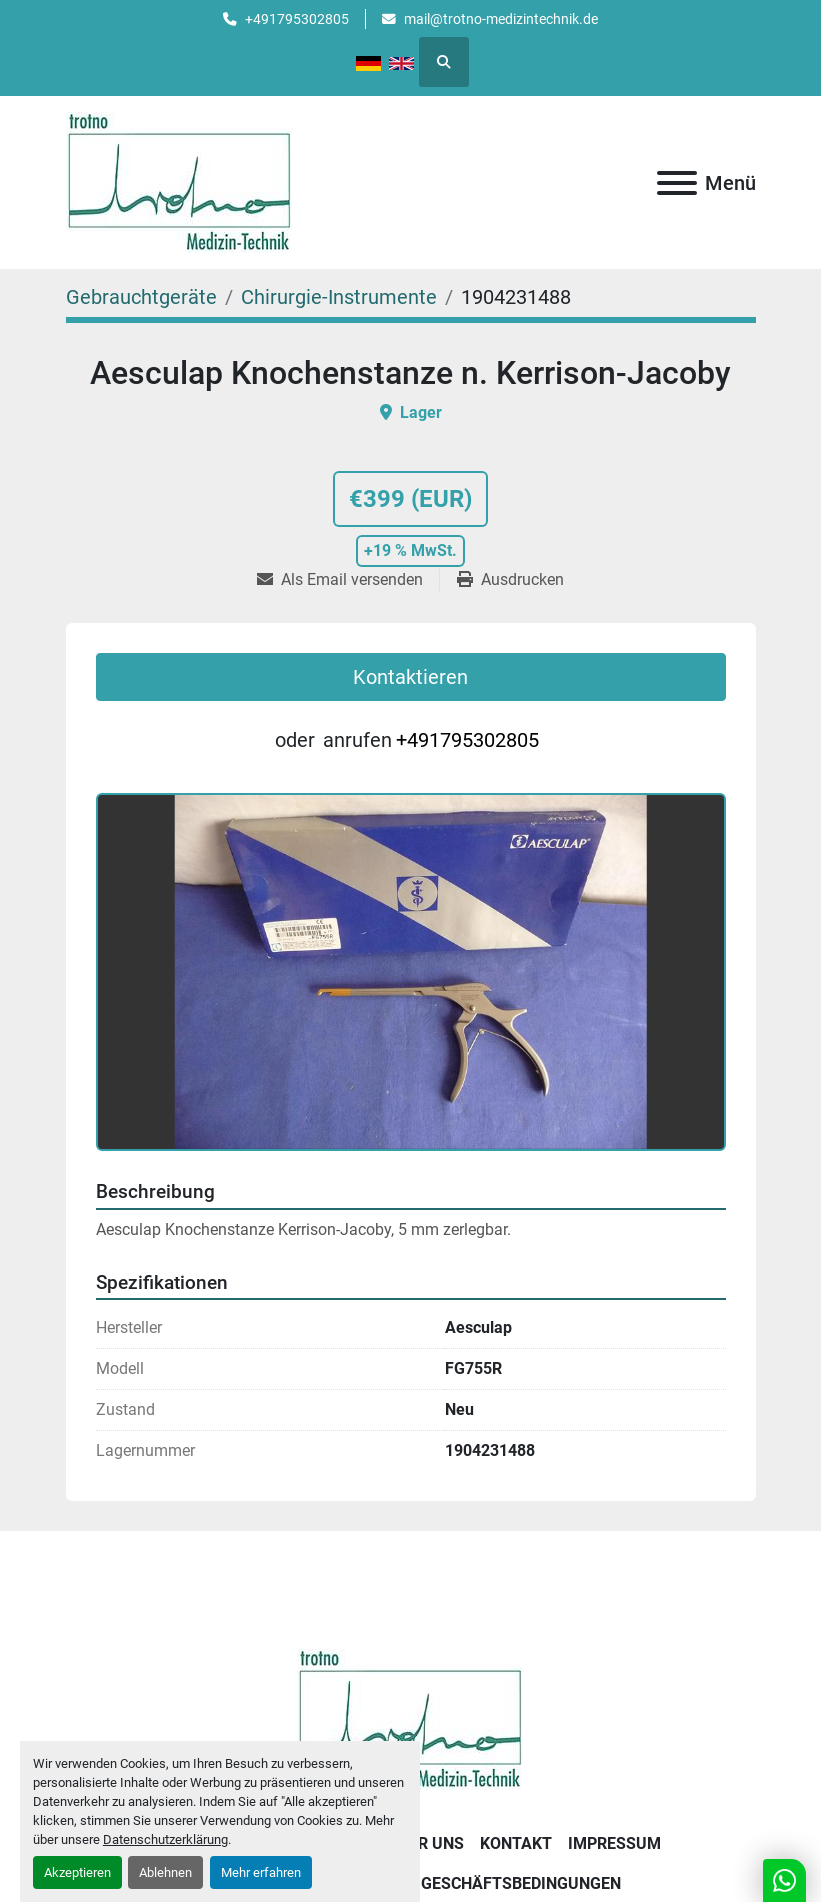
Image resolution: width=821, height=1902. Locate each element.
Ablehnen (165, 1872)
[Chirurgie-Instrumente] (339, 297)
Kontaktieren (410, 677)
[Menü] (677, 183)
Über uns (426, 1843)
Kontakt (516, 1843)
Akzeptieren (77, 1872)
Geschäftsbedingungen (521, 1883)
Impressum (614, 1843)
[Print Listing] (510, 580)
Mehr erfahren (261, 1872)
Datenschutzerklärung (165, 1839)
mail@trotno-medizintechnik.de (501, 19)
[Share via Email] (348, 580)
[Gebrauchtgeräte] (141, 297)
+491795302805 (297, 19)
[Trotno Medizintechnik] (410, 1718)
